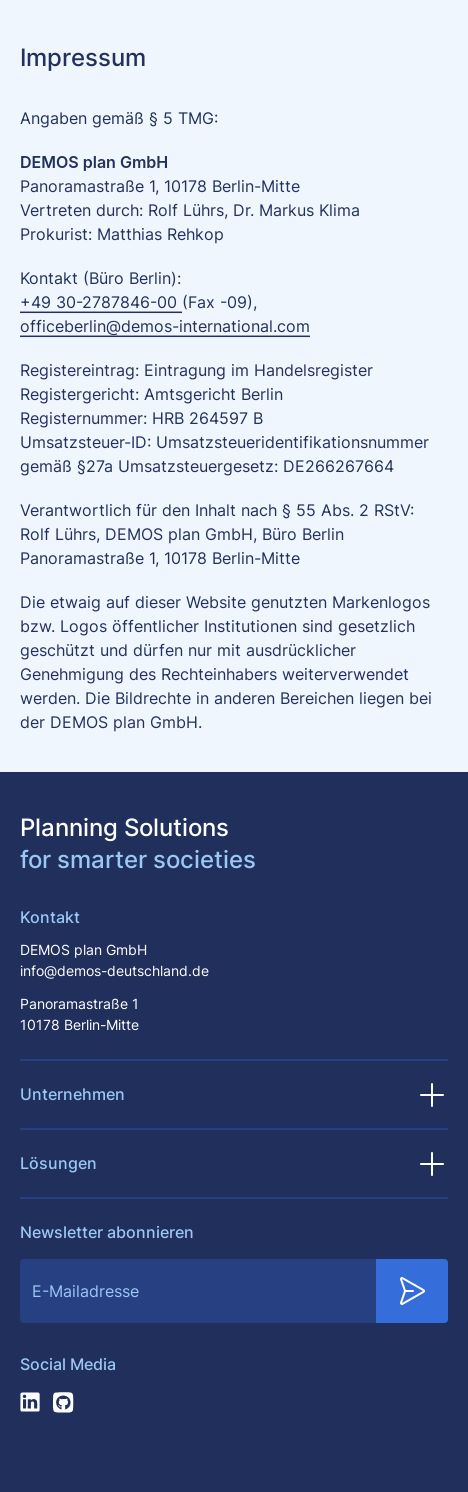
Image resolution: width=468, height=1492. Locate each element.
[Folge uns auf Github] (64, 1402)
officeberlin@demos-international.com (165, 327)
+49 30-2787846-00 (101, 303)
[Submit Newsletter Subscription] (412, 1291)
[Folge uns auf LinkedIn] (30, 1402)
